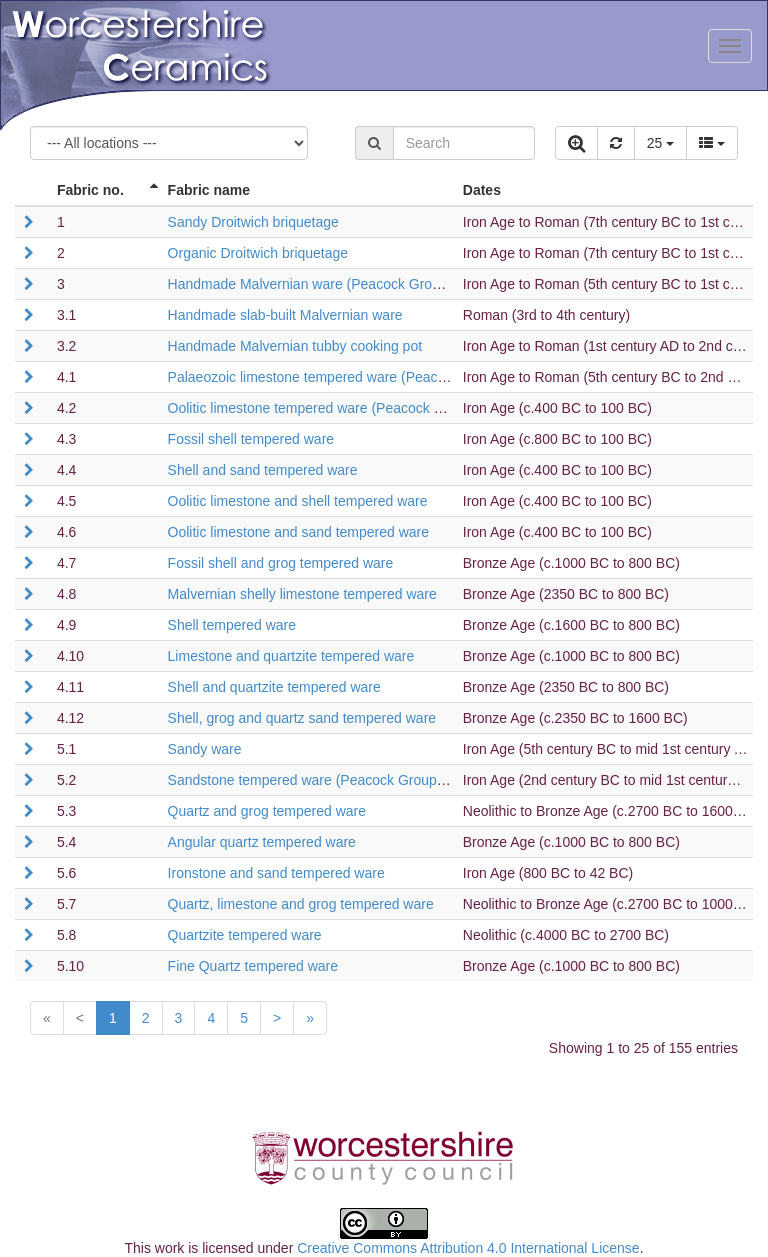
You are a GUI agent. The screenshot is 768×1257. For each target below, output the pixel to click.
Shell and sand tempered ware (263, 470)
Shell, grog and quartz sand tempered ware (302, 718)
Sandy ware (205, 749)
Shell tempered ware (232, 625)
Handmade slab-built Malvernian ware (285, 315)
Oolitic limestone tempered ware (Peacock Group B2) (333, 408)
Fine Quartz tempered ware (253, 966)
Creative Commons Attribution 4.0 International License (468, 1248)
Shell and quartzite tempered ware (274, 687)
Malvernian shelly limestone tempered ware (302, 594)
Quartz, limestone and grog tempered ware (301, 904)
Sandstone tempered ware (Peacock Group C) (312, 780)
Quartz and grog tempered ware (267, 811)
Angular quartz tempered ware (262, 842)
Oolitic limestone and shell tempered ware (298, 501)
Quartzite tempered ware (245, 935)
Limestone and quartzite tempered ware (291, 656)
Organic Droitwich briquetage (258, 253)
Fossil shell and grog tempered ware (281, 563)
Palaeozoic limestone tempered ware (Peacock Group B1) (348, 377)
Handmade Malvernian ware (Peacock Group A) (316, 284)
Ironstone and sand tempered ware (276, 873)
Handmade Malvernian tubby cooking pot (295, 346)
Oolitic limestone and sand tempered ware (298, 532)
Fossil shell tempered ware (251, 439)
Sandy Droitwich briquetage (253, 222)
